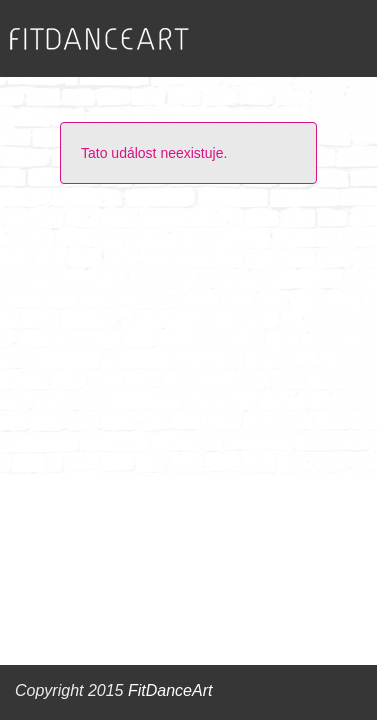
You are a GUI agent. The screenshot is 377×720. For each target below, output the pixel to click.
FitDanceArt (170, 690)
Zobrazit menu (322, 38)
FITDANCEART (99, 39)
